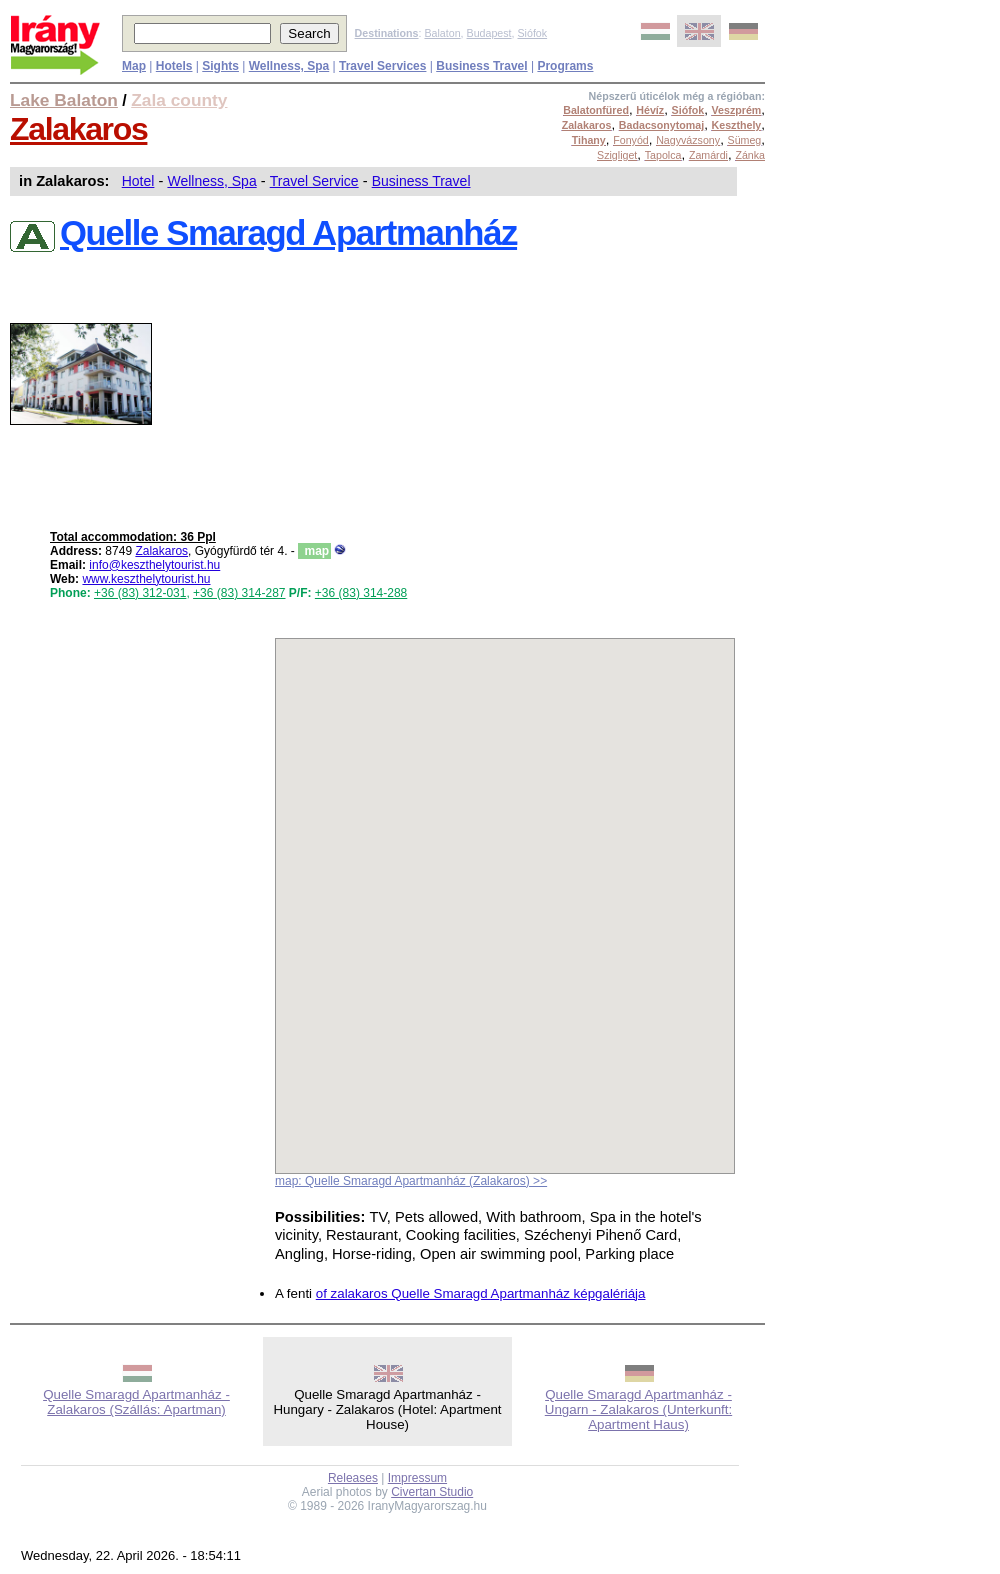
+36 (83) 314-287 (239, 593)
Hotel (138, 181)
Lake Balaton (64, 100)
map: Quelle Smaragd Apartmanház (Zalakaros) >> (411, 1181)
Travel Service (314, 181)
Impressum (417, 1478)
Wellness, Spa (211, 181)
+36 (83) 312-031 (140, 593)
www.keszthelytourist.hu (146, 579)
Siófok (532, 33)
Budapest (489, 33)
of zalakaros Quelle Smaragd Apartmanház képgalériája (481, 1293)
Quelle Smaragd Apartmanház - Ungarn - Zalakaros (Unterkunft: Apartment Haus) (638, 1409)
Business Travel (421, 181)
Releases (353, 1478)
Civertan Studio (432, 1492)
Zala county (179, 100)
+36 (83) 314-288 (361, 593)
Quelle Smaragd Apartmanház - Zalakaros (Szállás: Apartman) (136, 1402)
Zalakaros (78, 129)
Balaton (442, 33)
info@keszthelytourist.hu (154, 565)
